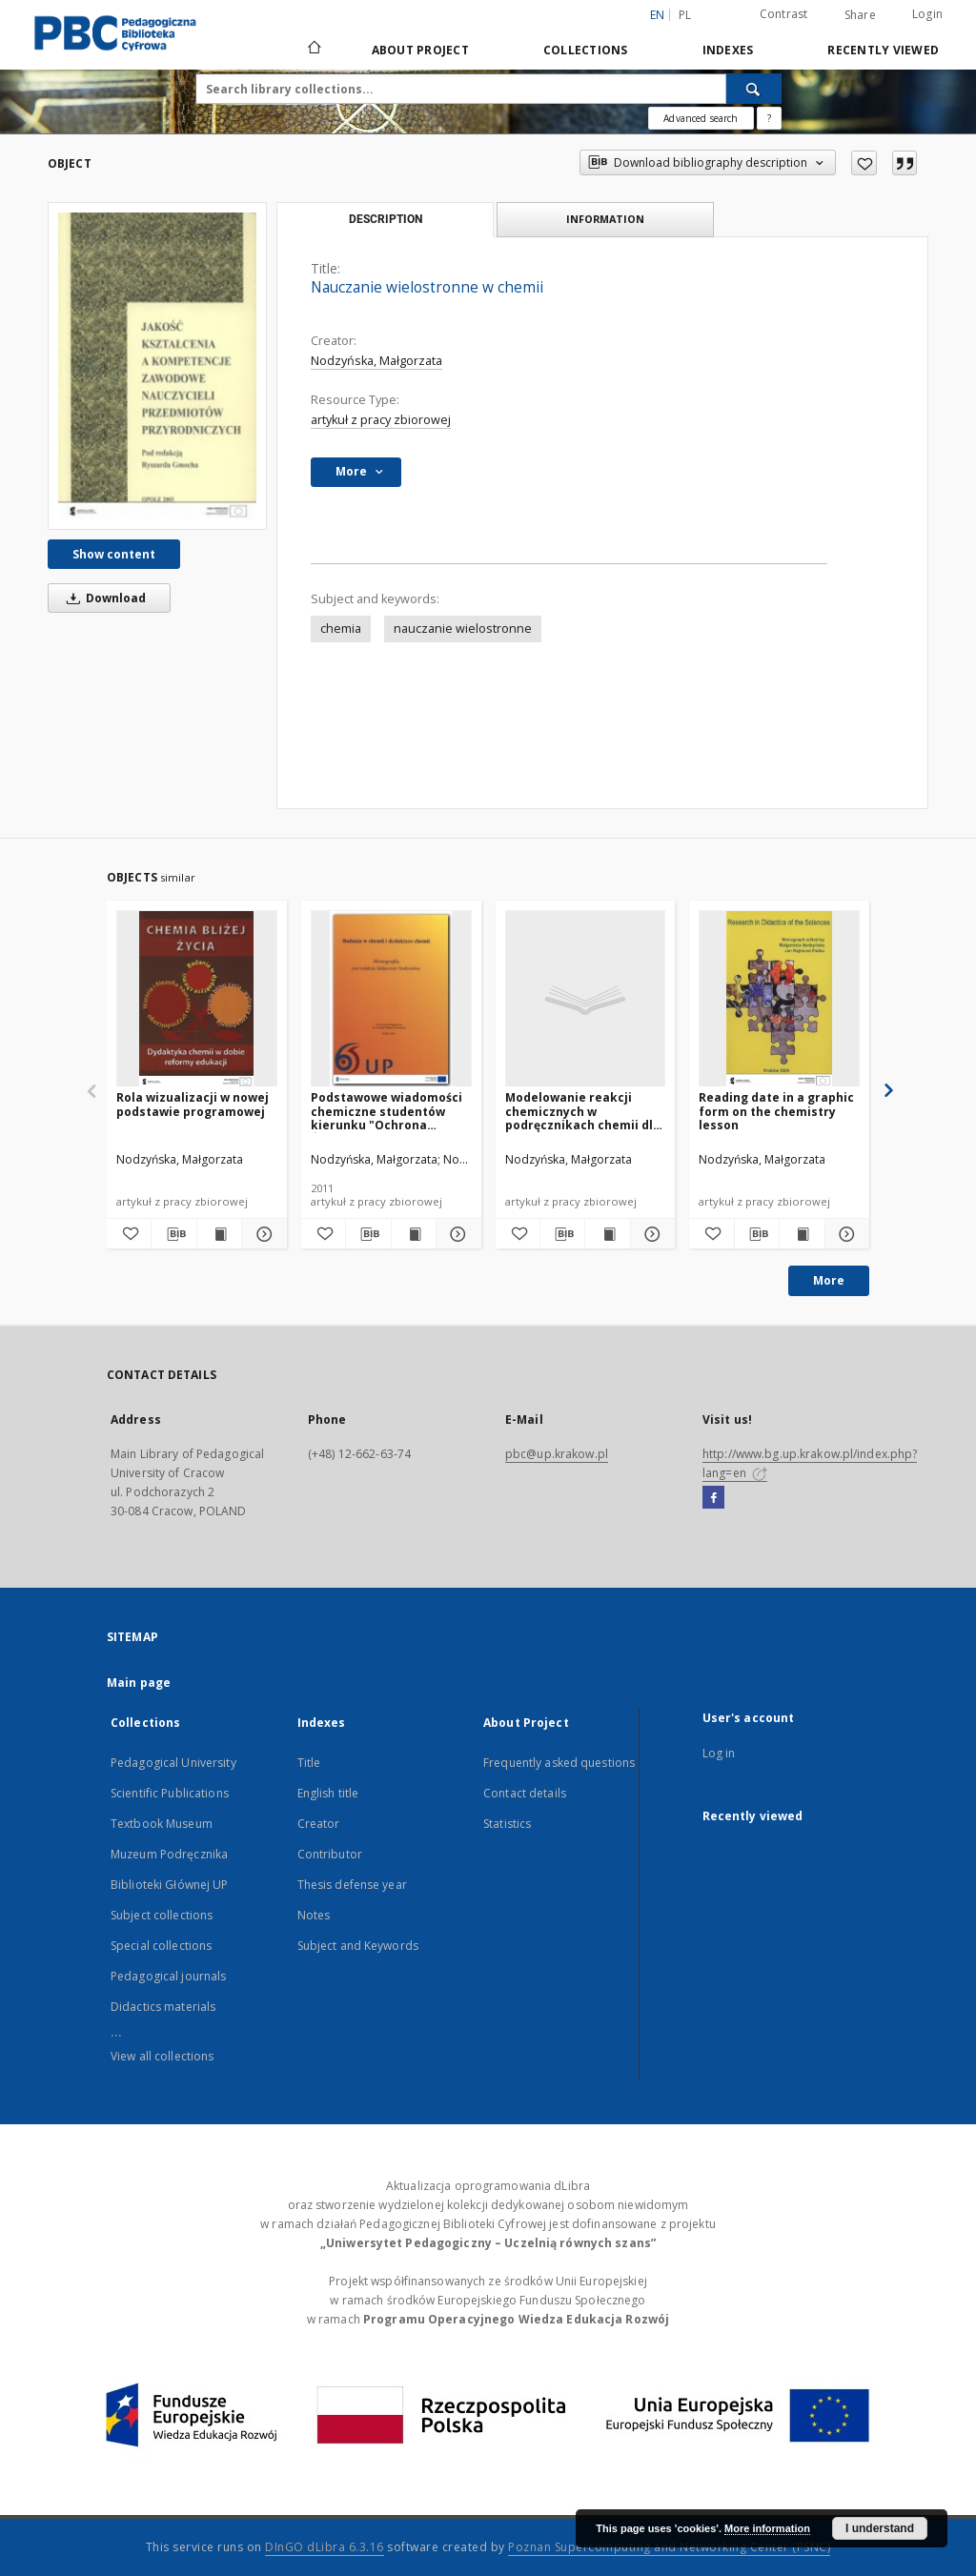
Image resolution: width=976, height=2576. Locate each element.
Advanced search (700, 118)
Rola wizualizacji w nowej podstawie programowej (192, 1104)
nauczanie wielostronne (463, 628)
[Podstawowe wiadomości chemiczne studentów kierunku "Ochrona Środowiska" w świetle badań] (391, 999)
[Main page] (313, 50)
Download (103, 598)
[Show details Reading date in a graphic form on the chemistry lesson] (844, 1234)
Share (860, 15)
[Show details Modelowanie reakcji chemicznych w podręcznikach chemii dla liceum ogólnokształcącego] (650, 1234)
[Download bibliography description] (173, 1234)
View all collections (162, 2056)
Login (927, 14)
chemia (340, 628)
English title (328, 1793)
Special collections (161, 1945)
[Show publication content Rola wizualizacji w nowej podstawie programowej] (219, 1234)
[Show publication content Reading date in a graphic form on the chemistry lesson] (802, 1234)
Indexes (728, 50)
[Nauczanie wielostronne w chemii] (157, 365)
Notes (314, 1915)
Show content (113, 554)
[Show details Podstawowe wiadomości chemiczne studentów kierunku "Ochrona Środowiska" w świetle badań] (456, 1234)
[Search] (754, 88)
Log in (719, 1753)
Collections (585, 50)
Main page (139, 1682)
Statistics (507, 1823)
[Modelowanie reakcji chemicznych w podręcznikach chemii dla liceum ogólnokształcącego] (585, 999)
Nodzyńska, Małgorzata (376, 361)
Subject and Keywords (357, 1945)
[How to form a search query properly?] (769, 118)
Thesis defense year (352, 1884)
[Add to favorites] (864, 163)
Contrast (784, 14)
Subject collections (162, 1915)
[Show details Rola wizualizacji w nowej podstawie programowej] (261, 1234)
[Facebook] (713, 1498)
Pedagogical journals (168, 1976)
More (828, 1280)
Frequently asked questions (559, 1763)
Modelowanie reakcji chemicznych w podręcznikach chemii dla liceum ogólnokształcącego (583, 1110)
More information (767, 2528)
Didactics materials (163, 2006)
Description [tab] (385, 219)
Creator (318, 1823)
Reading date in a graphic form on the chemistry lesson (776, 1110)
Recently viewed (883, 50)
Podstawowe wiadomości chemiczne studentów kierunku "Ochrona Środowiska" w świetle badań (386, 1110)
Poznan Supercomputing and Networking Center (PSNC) (669, 2547)
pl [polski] (685, 15)
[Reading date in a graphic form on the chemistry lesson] (779, 999)
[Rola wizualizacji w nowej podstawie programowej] (196, 999)
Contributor (329, 1854)
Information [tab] (605, 219)
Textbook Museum (162, 1823)
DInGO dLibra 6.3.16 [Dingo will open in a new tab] (324, 2547)
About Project (420, 50)
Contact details (524, 1793)
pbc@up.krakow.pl (556, 1454)
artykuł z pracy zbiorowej (381, 420)
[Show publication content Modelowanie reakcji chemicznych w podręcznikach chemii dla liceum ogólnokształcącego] (607, 1234)
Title (309, 1763)
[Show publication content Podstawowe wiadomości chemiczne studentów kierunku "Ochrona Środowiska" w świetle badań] (414, 1234)
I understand (879, 2528)
